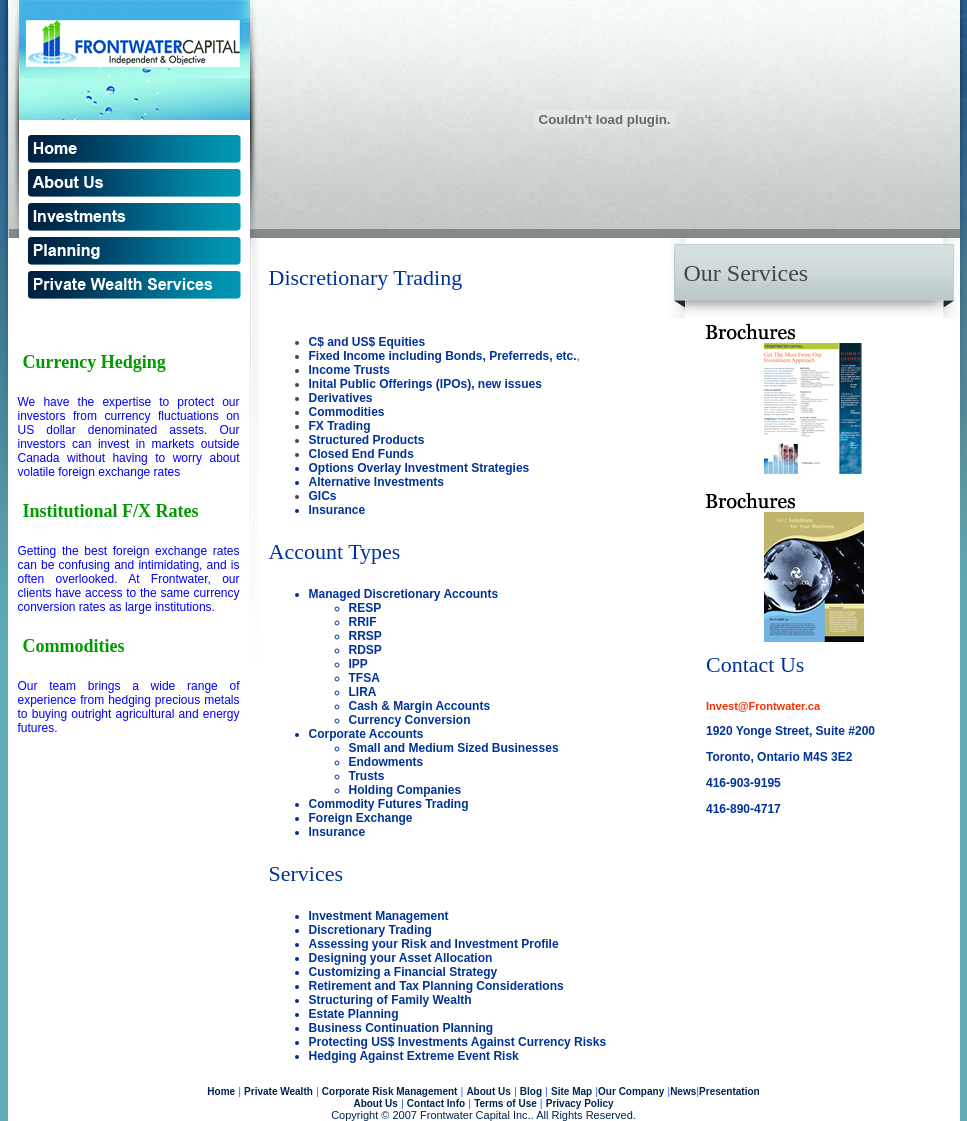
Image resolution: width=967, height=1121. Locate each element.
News (683, 1091)
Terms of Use (505, 1103)
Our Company (631, 1091)
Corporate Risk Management (390, 1091)
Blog (531, 1091)
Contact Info (436, 1103)
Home (221, 1091)
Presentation (729, 1091)
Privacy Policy (580, 1103)
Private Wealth (278, 1091)
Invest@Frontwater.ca (763, 706)
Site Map (571, 1091)
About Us (488, 1091)
